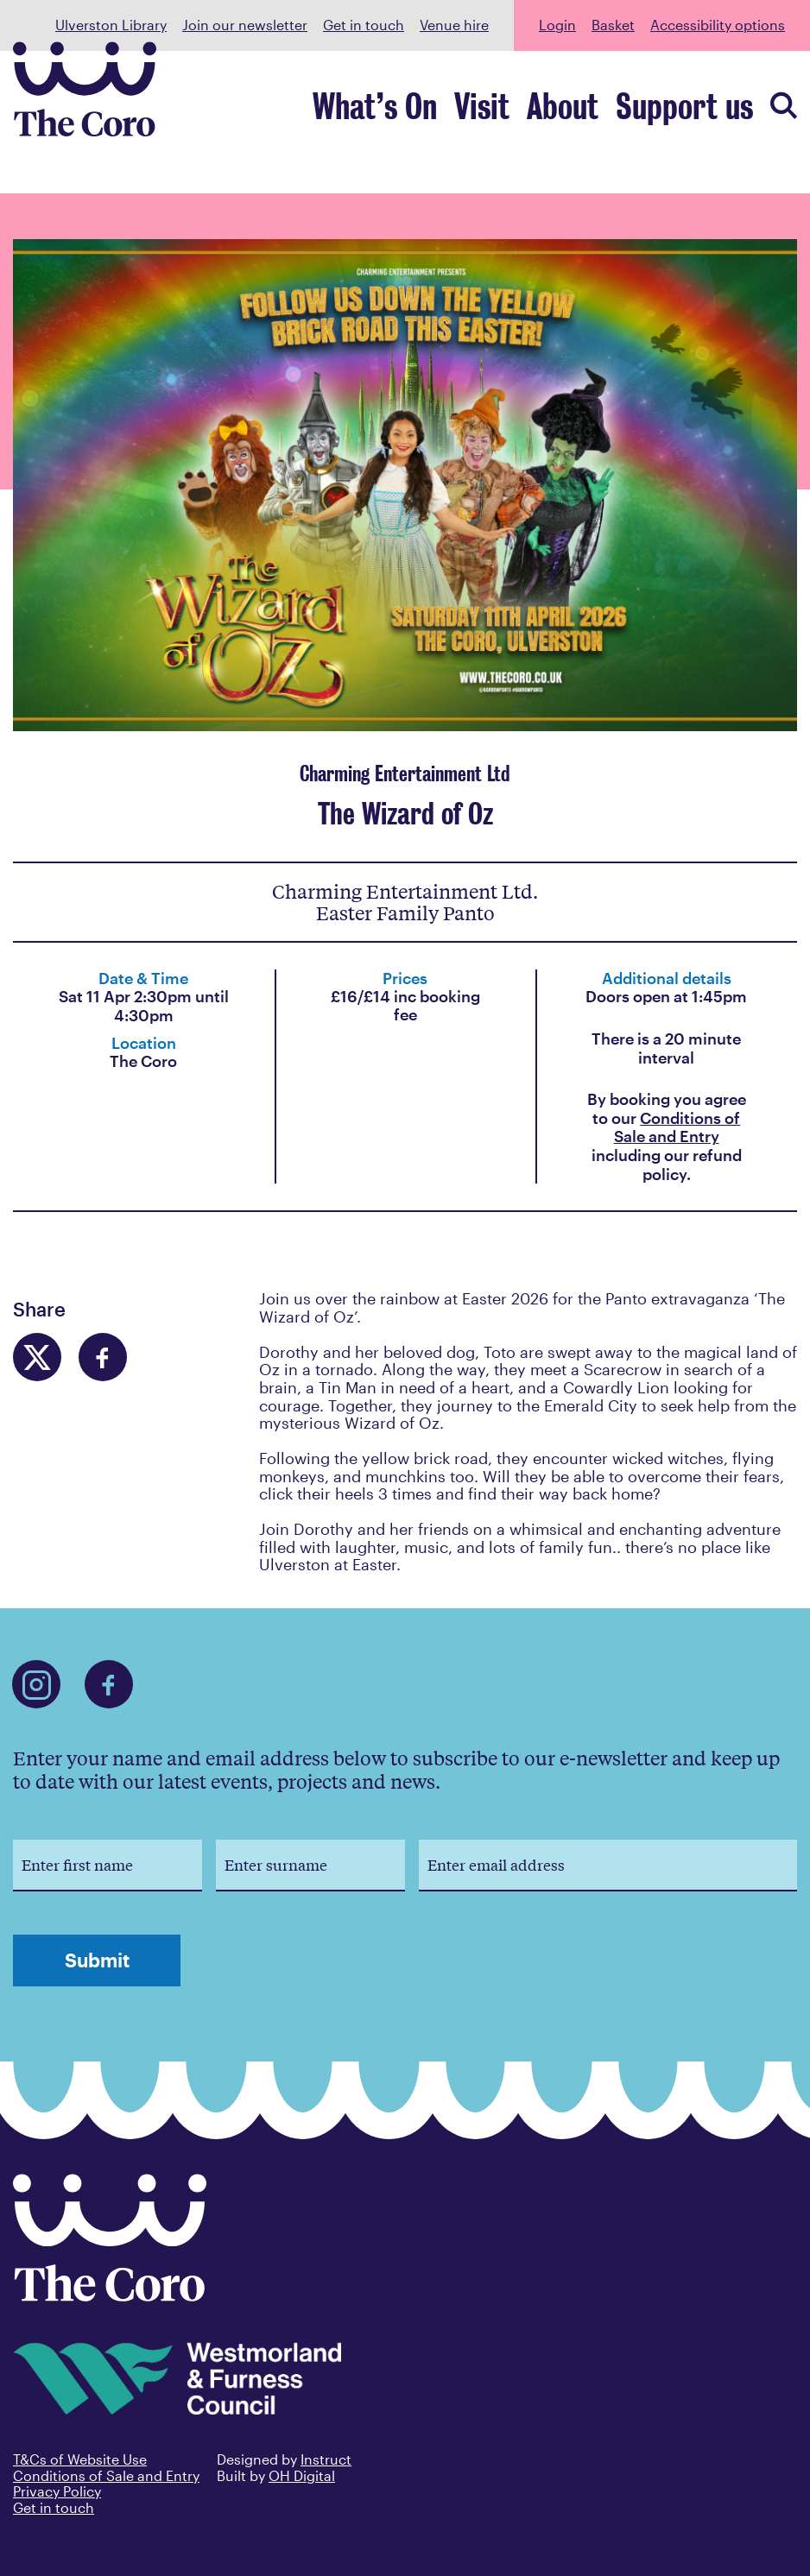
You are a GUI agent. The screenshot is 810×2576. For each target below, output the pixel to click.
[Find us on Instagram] (36, 1684)
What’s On (496, 115)
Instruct (326, 2459)
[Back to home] (109, 2295)
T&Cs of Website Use (80, 2459)
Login (557, 24)
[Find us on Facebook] (109, 1684)
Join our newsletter (244, 24)
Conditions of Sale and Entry (677, 1127)
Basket (613, 24)
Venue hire (454, 24)
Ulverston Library (111, 24)
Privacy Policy (57, 2491)
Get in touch (363, 24)
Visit (570, 115)
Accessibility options (717, 24)
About (626, 115)
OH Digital (302, 2475)
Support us (710, 115)
